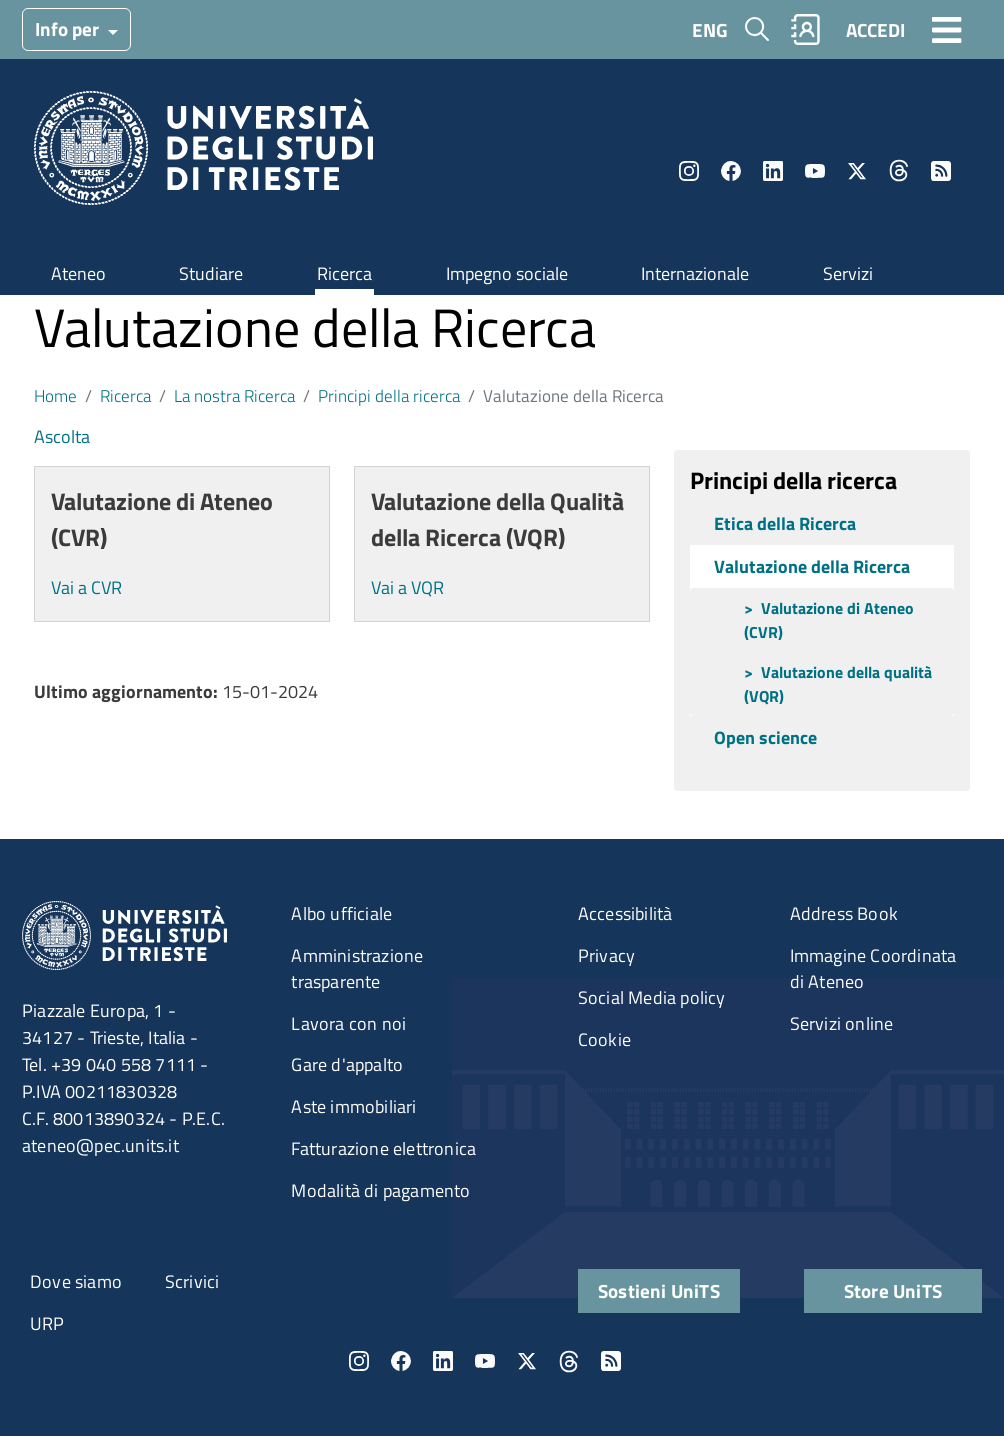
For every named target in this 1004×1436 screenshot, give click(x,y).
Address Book (844, 913)
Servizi (848, 273)
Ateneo (78, 273)
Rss (941, 171)
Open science (765, 737)
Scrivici (192, 1281)
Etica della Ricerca (785, 523)
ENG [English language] (710, 29)
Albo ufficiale (341, 913)
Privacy (606, 955)
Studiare (211, 273)
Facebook (731, 171)
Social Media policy (652, 997)
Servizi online (842, 1023)
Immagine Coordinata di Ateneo (873, 968)
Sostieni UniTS (659, 1290)
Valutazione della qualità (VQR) (838, 684)
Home (55, 395)
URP (47, 1323)
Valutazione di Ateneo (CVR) (829, 620)
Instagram (689, 171)
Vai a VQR (407, 587)
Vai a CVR (86, 587)
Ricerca (344, 273)
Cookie (604, 1039)
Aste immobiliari (353, 1106)
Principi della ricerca (389, 395)
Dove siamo (76, 1281)
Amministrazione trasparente (357, 968)
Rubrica (806, 29)
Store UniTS (893, 1290)
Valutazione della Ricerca (812, 566)
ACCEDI (875, 29)
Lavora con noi (348, 1023)
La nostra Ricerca (234, 395)
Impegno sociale (507, 273)
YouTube (815, 171)
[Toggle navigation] (947, 29)
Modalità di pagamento (380, 1190)
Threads (899, 171)
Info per (69, 28)
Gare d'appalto (347, 1064)
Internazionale (695, 273)
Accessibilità (625, 913)
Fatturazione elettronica (383, 1148)
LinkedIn (773, 171)
